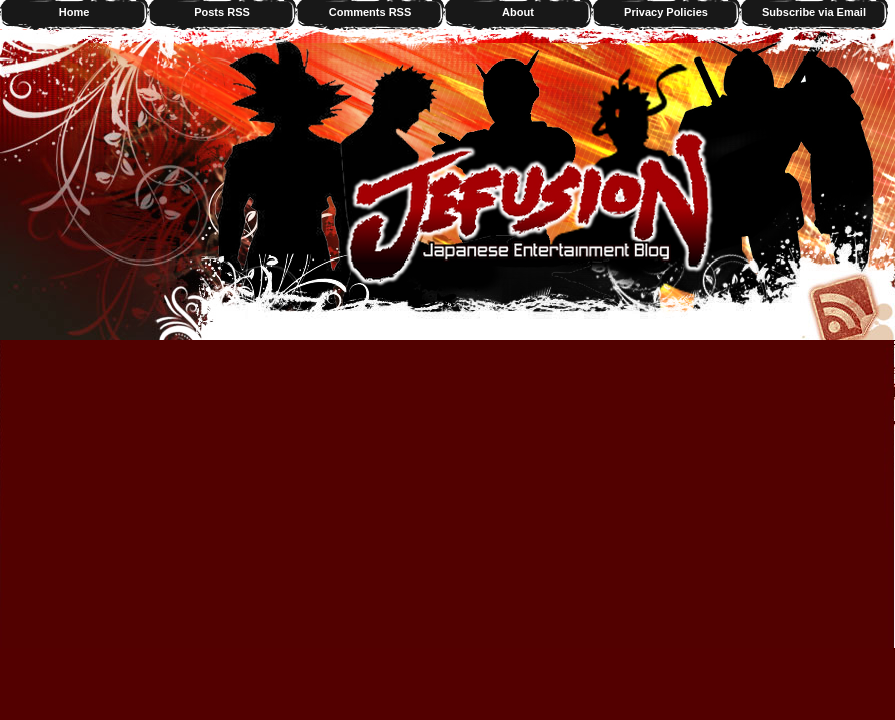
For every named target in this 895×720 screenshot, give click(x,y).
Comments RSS (370, 12)
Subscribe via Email (814, 12)
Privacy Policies (666, 12)
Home (74, 12)
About (518, 12)
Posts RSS (222, 12)
